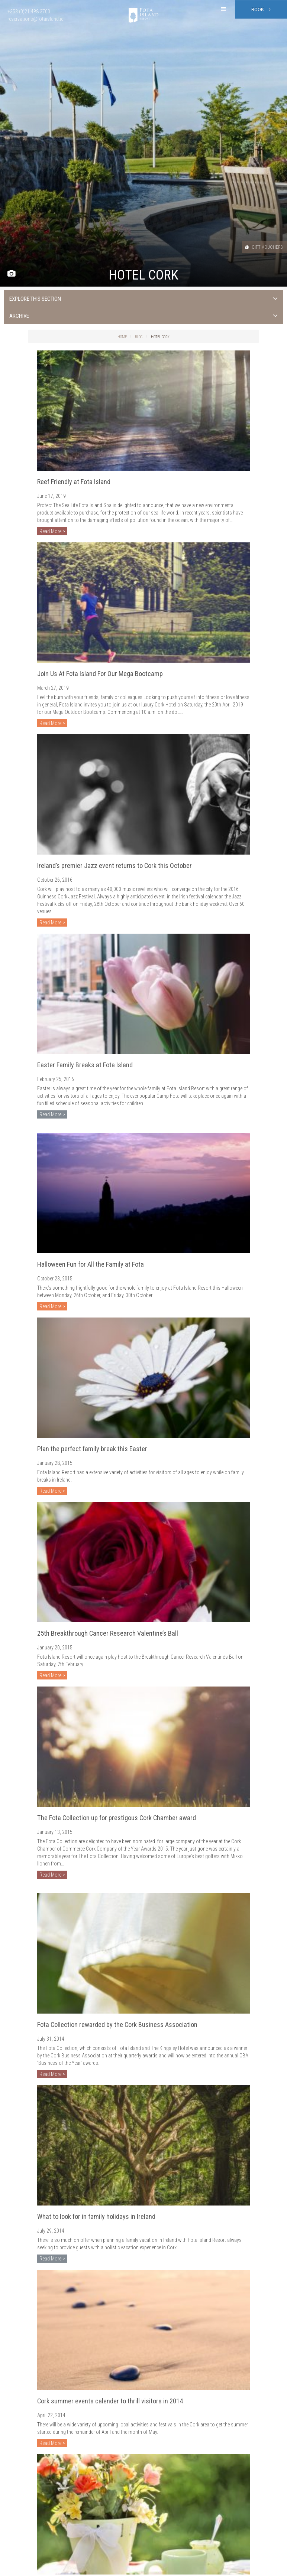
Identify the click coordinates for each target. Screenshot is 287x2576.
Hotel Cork (160, 337)
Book (261, 9)
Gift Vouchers (257, 247)
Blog (139, 337)
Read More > (52, 531)
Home (122, 337)
